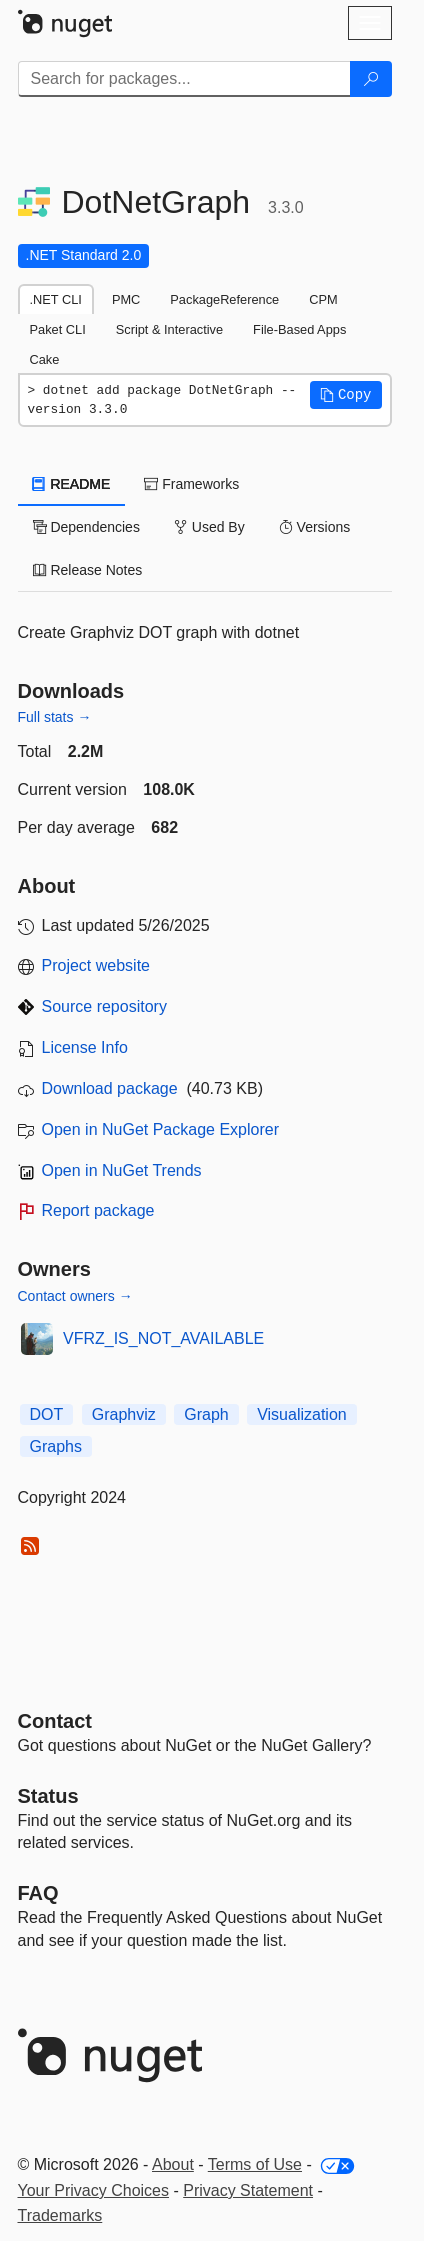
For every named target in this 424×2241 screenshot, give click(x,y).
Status (48, 1796)
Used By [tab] (209, 527)
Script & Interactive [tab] (169, 329)
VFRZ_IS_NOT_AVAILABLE (163, 1338)
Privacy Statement (248, 2190)
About (173, 2164)
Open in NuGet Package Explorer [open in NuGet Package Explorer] (160, 1129)
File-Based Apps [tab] (299, 329)
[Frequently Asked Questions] (38, 1893)
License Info (85, 1047)
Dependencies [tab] (86, 527)
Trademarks (60, 2215)
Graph (206, 1414)
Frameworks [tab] (191, 484)
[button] (346, 395)
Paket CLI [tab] (58, 329)
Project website (96, 965)
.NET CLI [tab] (56, 299)
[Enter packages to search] (184, 79)
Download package (110, 1088)
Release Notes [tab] (88, 570)
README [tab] (72, 484)
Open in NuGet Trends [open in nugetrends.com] (122, 1170)
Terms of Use (255, 2164)
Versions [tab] (315, 527)
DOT (47, 1414)
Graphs (56, 1446)
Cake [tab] (45, 359)
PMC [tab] (126, 299)
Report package (98, 1210)
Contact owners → (75, 1296)
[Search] (371, 79)
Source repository (104, 1006)
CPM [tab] (323, 299)
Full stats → (55, 717)
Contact (55, 1721)
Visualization (302, 1414)
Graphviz (124, 1414)
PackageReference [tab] (224, 299)
